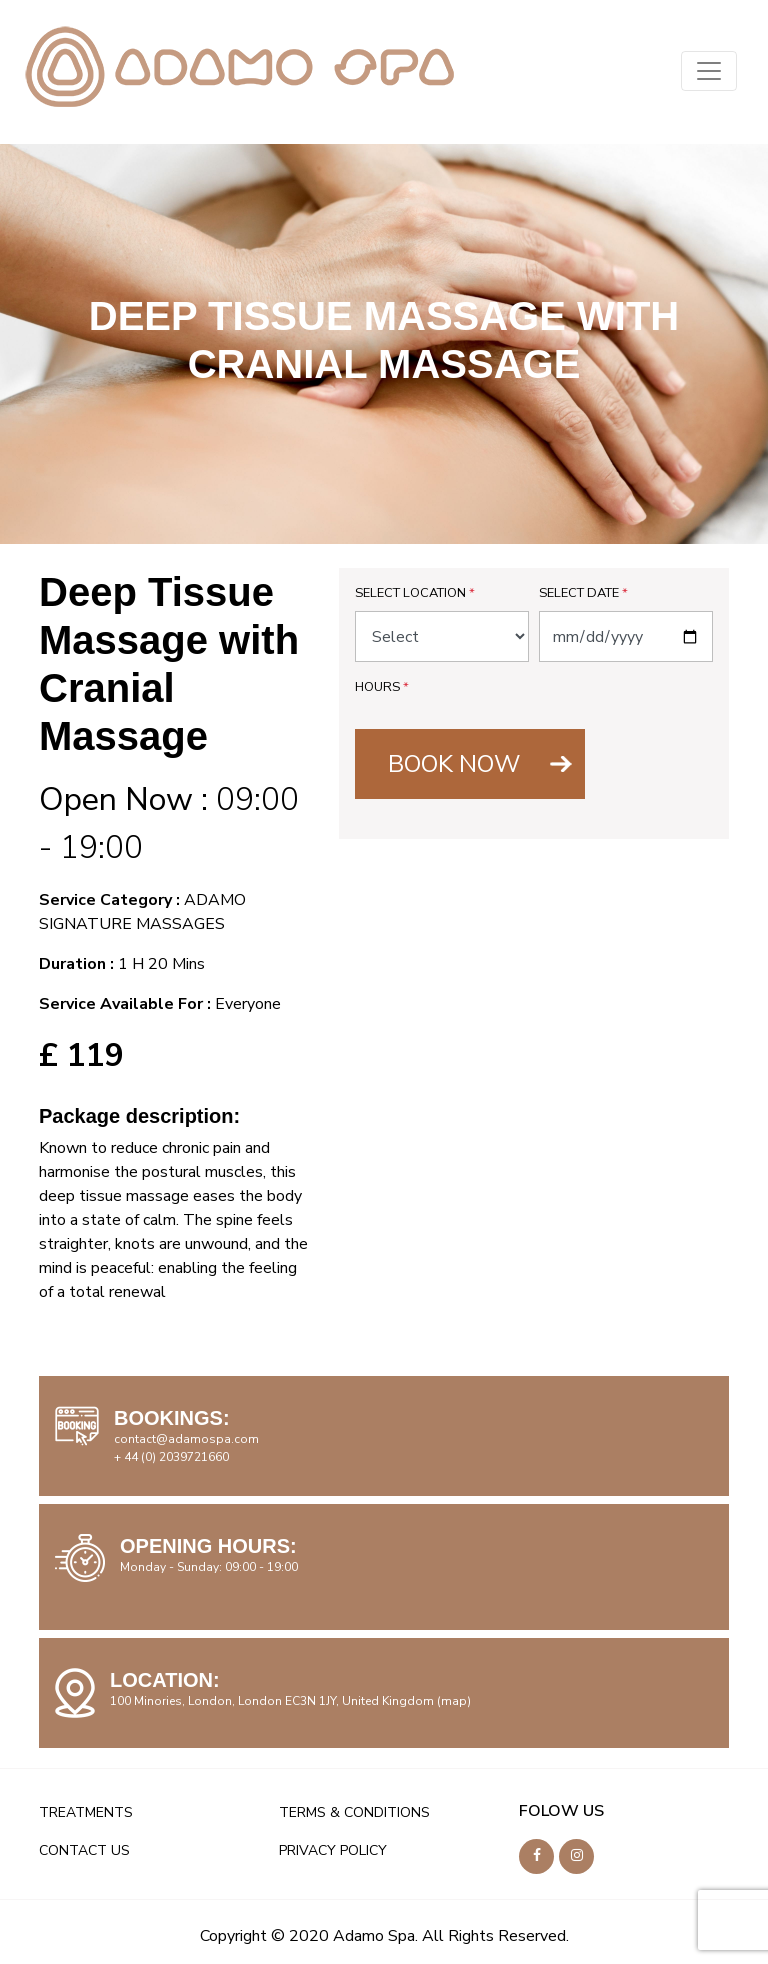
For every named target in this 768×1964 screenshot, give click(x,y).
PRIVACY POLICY (333, 1850)
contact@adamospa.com (186, 1439)
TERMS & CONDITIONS (354, 1812)
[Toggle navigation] (709, 71)
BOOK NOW (454, 764)
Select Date (583, 593)
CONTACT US (84, 1850)
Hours (382, 687)
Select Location (415, 593)
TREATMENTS (86, 1812)
